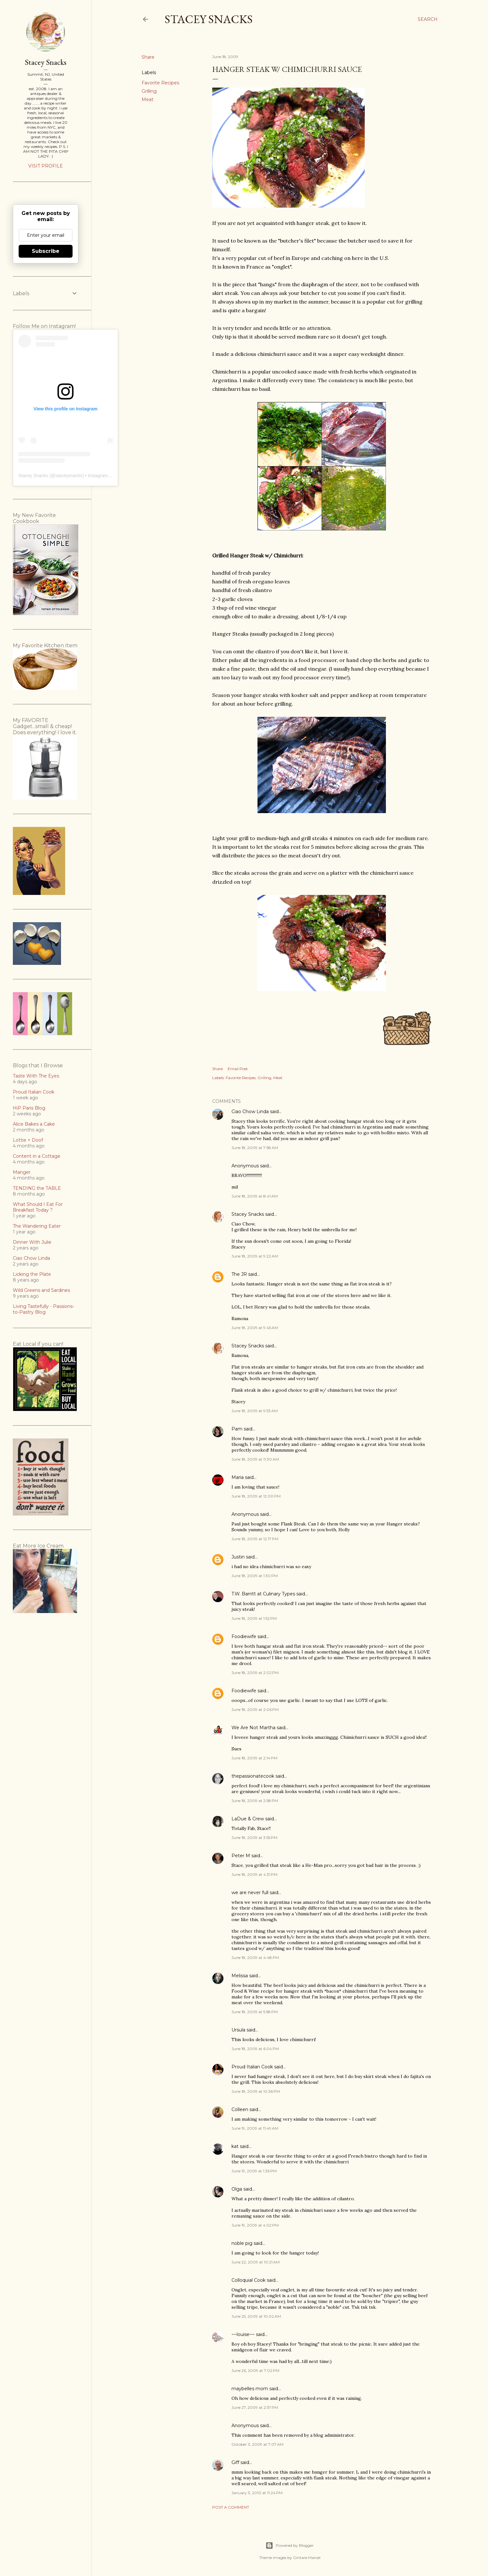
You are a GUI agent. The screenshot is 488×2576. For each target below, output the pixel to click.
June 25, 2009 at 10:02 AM (256, 2316)
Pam (236, 1429)
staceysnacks (68, 475)
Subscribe (45, 251)
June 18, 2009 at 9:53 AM (254, 1410)
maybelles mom (249, 2388)
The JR (239, 1274)
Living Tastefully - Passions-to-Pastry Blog (43, 1309)
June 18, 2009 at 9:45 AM (254, 1327)
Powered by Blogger (290, 2545)
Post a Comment (230, 2507)
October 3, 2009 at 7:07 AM (257, 2444)
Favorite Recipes (160, 83)
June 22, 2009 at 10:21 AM (255, 2262)
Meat (147, 99)
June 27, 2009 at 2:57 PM (254, 2407)
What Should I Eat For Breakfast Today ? (38, 1207)
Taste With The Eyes (36, 1076)
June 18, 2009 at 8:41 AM (254, 1196)
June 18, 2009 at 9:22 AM (254, 1256)
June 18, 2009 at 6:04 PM (255, 2048)
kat (235, 2146)
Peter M (240, 1856)
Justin (238, 1557)
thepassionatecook (252, 1776)
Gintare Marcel (306, 2557)
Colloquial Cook (248, 2280)
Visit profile (45, 166)
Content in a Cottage (36, 1156)
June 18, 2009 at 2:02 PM (255, 1672)
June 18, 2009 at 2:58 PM (254, 1800)
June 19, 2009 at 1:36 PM (254, 2170)
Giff (235, 2462)
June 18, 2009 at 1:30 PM (254, 1575)
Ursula (238, 2030)
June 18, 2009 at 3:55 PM (254, 1837)
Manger (21, 1172)
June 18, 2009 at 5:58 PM (254, 2011)
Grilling (149, 91)
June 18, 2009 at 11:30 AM (255, 1459)
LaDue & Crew (247, 1819)
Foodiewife (243, 1636)
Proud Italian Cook (252, 2067)
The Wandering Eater (37, 1226)
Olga (236, 2189)
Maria (237, 1477)
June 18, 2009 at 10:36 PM (255, 2091)
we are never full (249, 1892)
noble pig (241, 2243)
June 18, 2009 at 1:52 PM (254, 1618)
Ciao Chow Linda (250, 1111)
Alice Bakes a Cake (34, 1124)
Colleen (239, 2109)
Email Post (238, 1068)
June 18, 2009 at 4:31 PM (254, 1874)
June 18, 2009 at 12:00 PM (256, 1496)
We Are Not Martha (253, 1727)
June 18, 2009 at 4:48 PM (255, 1957)
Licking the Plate (32, 1274)
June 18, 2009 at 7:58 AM (254, 1147)
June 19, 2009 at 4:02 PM (255, 2225)
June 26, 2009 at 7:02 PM (255, 2370)
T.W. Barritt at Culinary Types (263, 1594)
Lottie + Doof (28, 1140)
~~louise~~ (243, 2334)
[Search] (428, 19)
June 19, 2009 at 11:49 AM (254, 2128)
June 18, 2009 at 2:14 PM (254, 1758)
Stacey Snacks (209, 19)
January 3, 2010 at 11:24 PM (257, 2492)
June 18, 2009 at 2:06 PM (255, 1709)
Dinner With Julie (32, 1242)
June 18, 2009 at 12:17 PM (254, 1538)
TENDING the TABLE (37, 1188)
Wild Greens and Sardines (41, 1290)
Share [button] (148, 57)
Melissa (239, 1976)
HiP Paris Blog (29, 1108)
